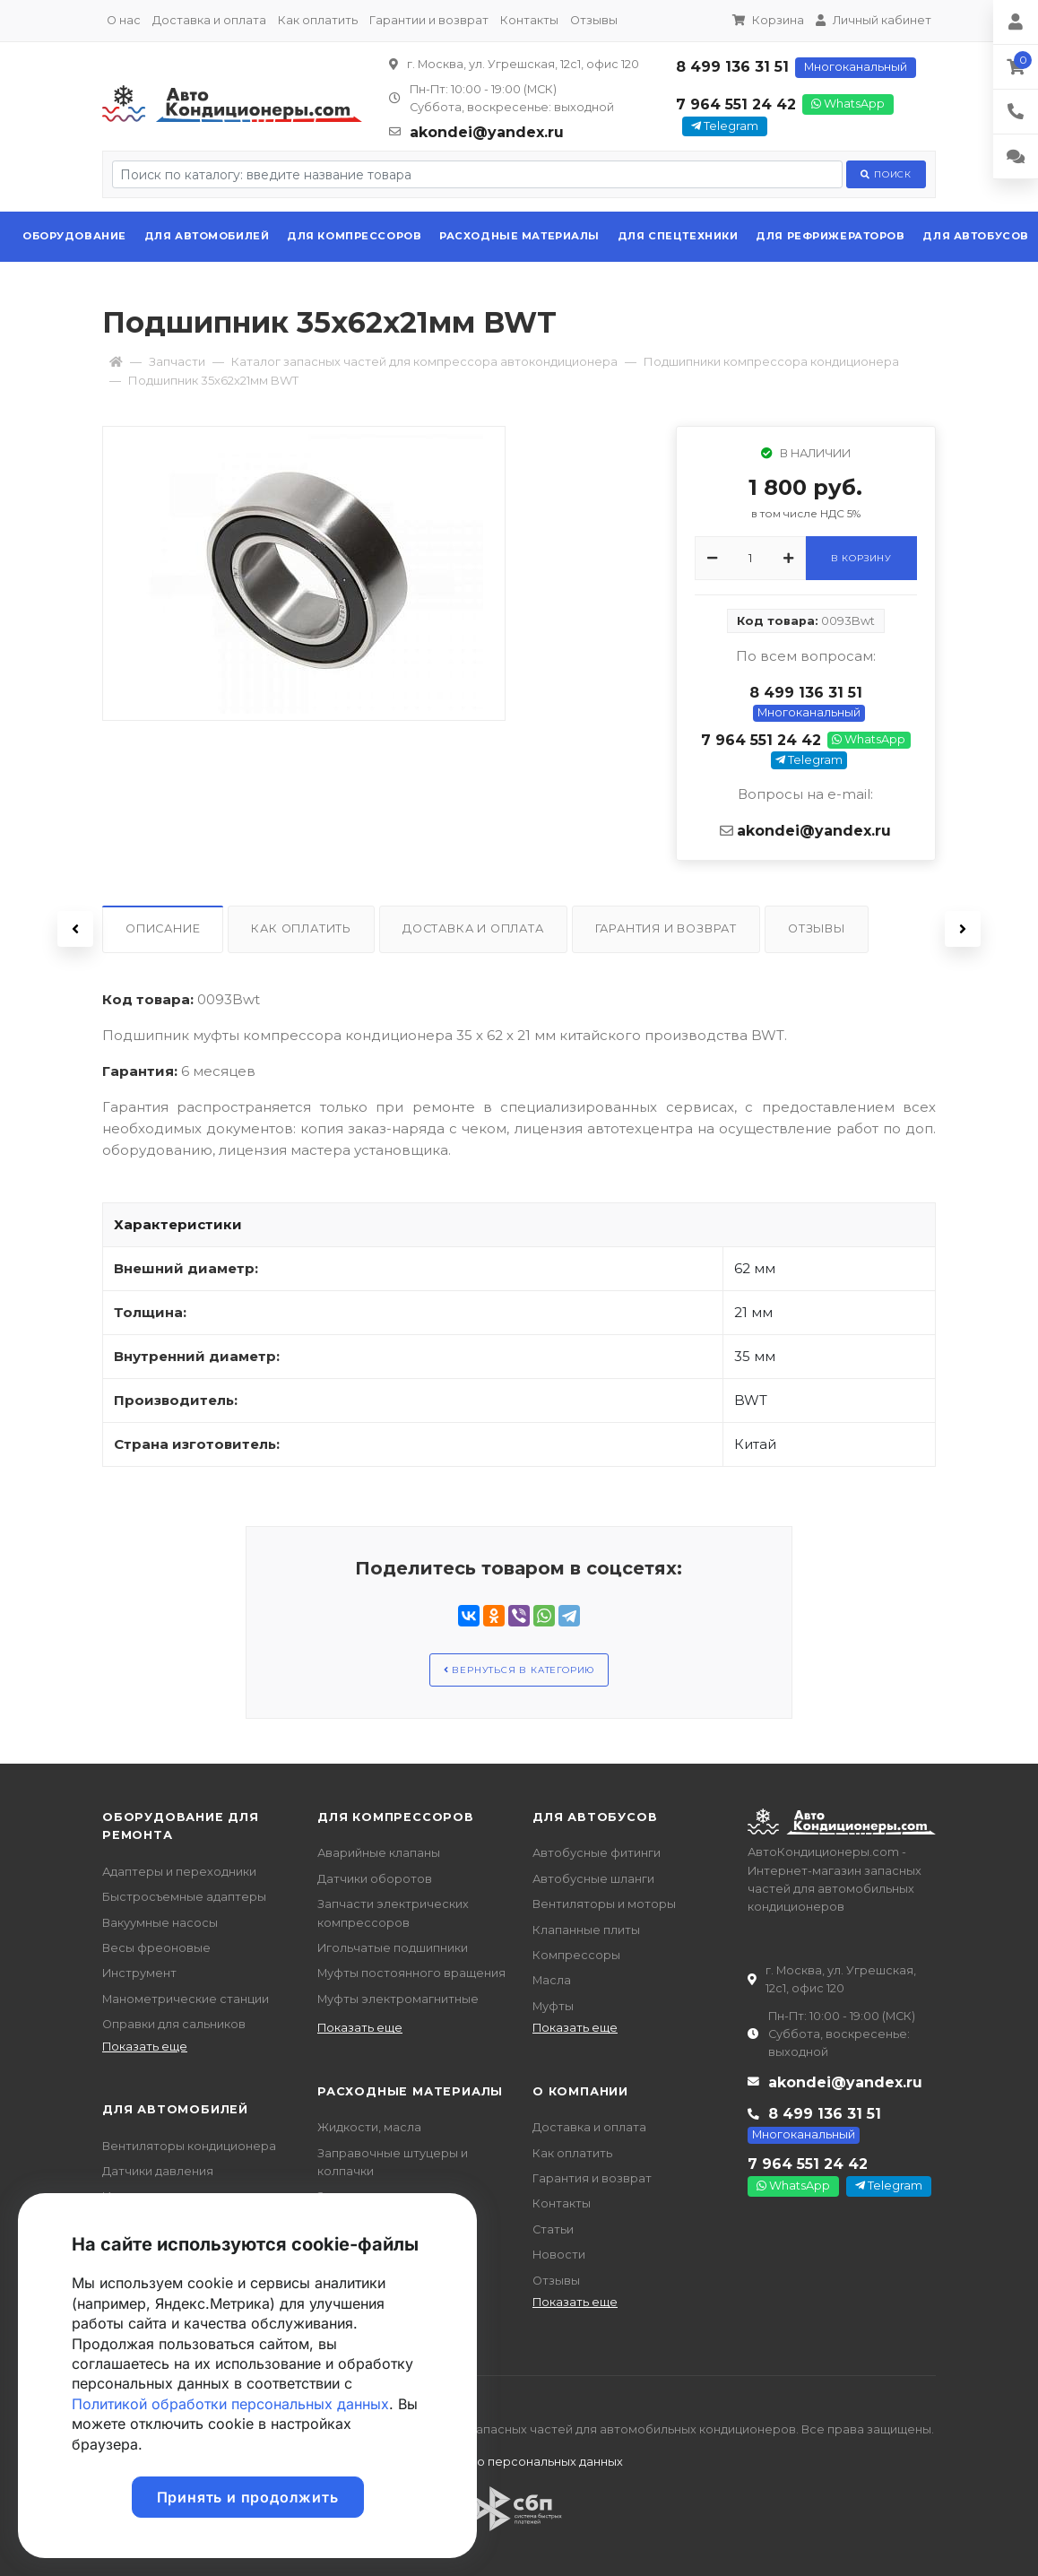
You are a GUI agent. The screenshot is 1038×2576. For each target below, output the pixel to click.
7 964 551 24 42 (736, 104)
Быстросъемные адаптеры (184, 1897)
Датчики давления (157, 2171)
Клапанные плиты (586, 1930)
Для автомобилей (206, 236)
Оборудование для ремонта (180, 1826)
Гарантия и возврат (592, 2178)
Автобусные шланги (593, 1879)
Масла (551, 1980)
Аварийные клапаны (378, 1853)
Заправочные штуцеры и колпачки (392, 2162)
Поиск (886, 174)
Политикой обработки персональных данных (230, 2404)
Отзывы (594, 20)
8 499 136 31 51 (732, 66)
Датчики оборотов (374, 1879)
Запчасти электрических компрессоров (393, 1913)
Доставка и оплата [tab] (473, 928)
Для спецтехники (678, 236)
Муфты (553, 2006)
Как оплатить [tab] (301, 928)
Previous (75, 929)
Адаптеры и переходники (179, 1871)
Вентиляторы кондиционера (189, 2146)
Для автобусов (975, 236)
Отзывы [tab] (816, 928)
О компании (580, 2091)
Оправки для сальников (174, 2024)
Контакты (529, 20)
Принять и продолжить (248, 2497)
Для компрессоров (354, 236)
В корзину (861, 558)
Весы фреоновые (156, 1948)
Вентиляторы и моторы (604, 1904)
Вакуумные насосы (160, 1923)
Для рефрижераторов (830, 236)
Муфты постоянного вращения (411, 1973)
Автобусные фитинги (596, 1853)
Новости (558, 2254)
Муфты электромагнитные (398, 1999)
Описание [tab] (162, 928)
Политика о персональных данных (519, 2461)
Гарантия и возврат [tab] (666, 928)
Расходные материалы (519, 236)
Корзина (768, 20)
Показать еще (144, 2046)
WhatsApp (848, 103)
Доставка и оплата (209, 20)
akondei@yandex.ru (487, 132)
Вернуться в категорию (519, 1670)
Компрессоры (576, 1955)
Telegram (724, 126)
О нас (124, 20)
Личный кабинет (873, 20)
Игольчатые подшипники (392, 1948)
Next (963, 929)
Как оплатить (318, 20)
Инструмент (139, 1973)
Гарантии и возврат (429, 20)
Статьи (553, 2229)
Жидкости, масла (369, 2127)
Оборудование (74, 236)
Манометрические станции (185, 1999)
